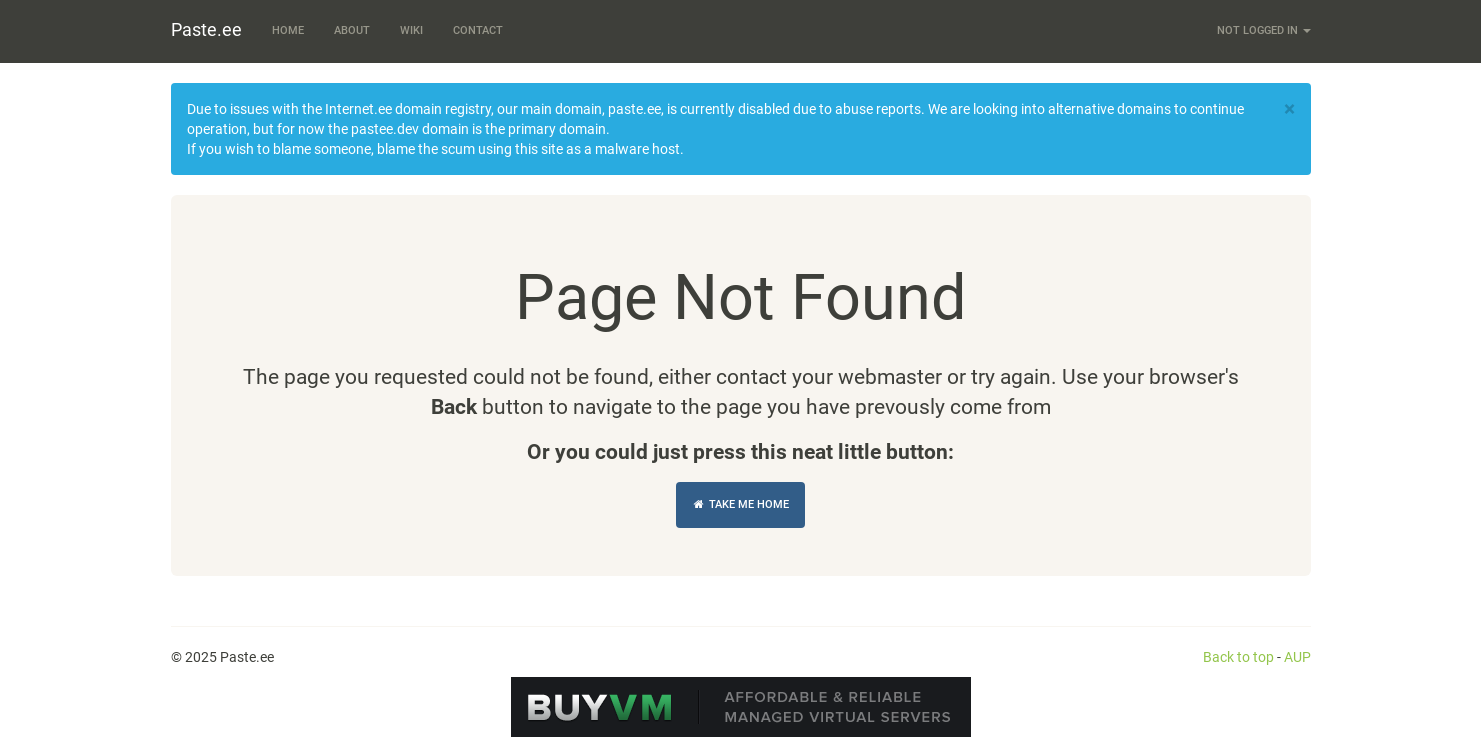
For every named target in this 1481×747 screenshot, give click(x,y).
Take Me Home (740, 504)
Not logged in (1264, 30)
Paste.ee (206, 29)
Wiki (411, 30)
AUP (1297, 657)
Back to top (1238, 657)
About (352, 30)
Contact (478, 30)
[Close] (1289, 109)
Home (288, 30)
